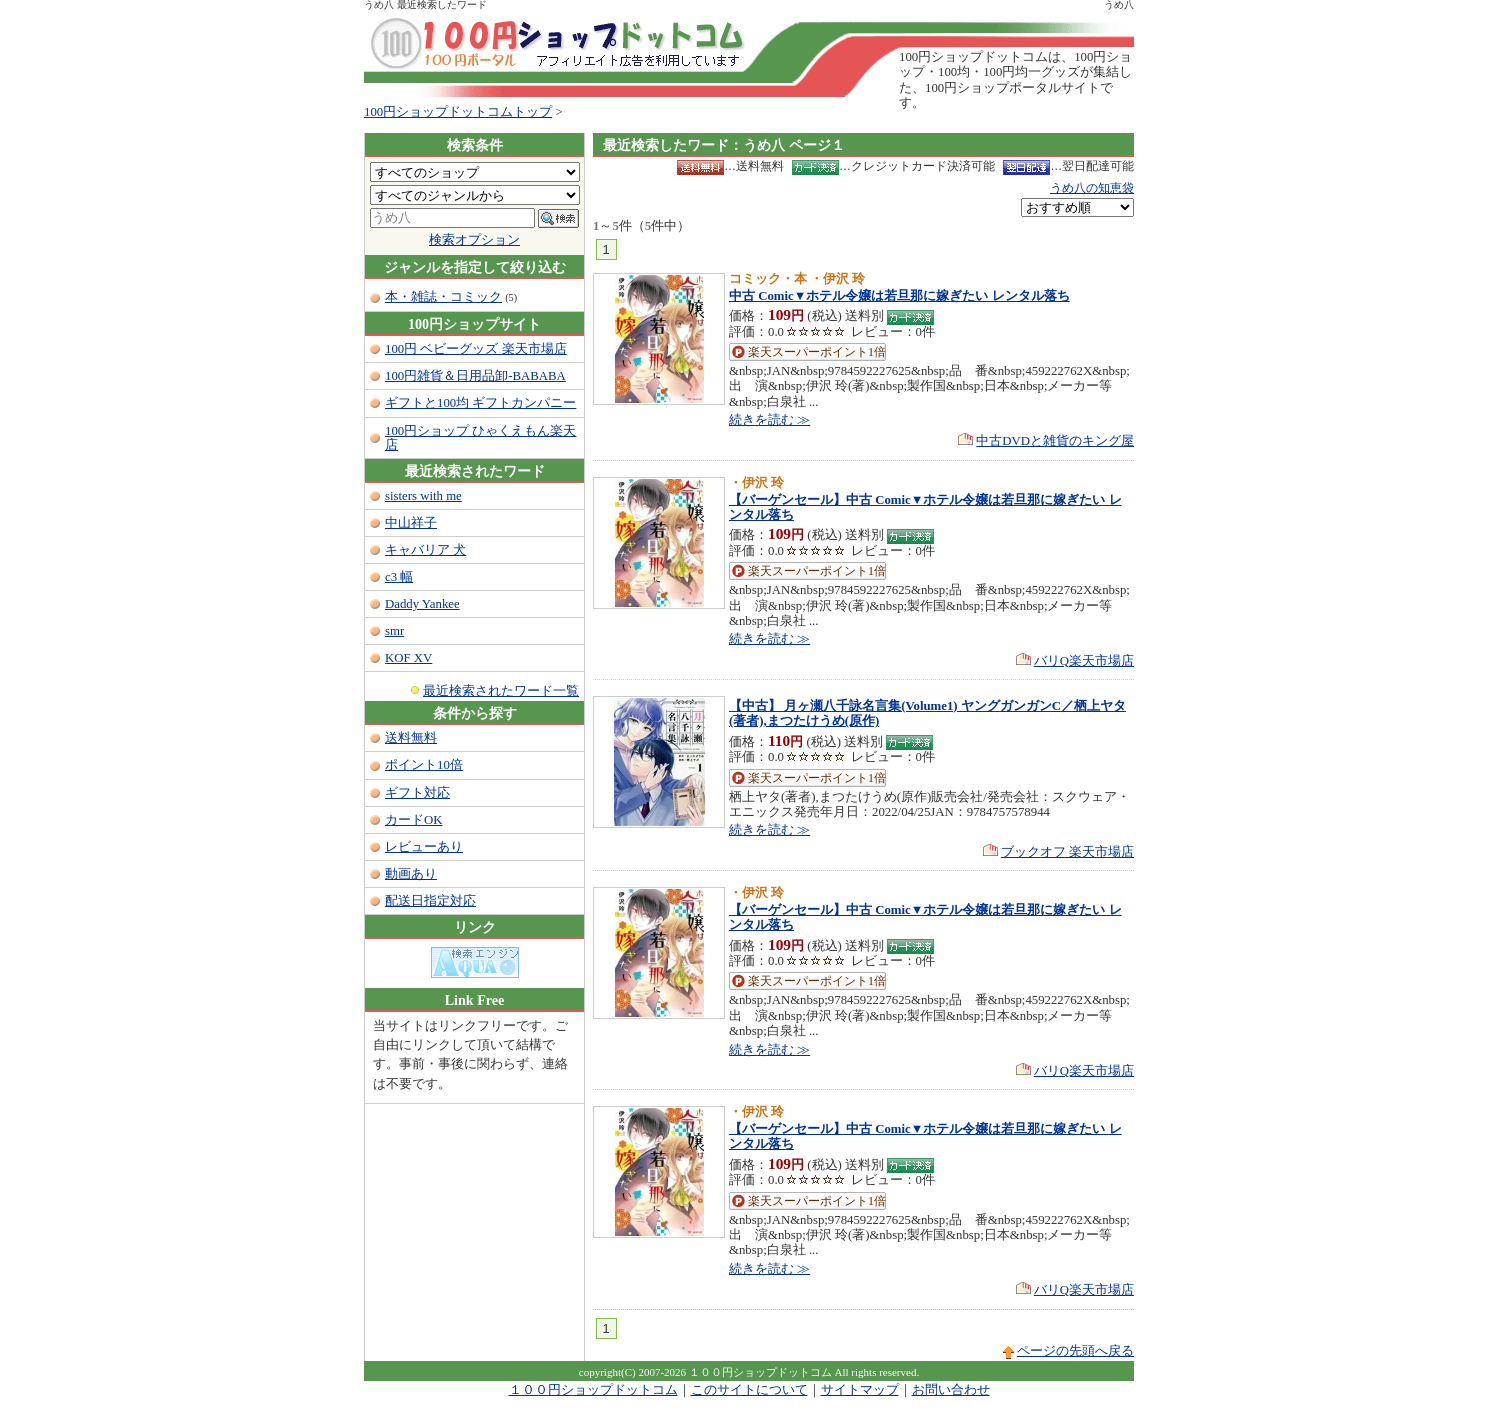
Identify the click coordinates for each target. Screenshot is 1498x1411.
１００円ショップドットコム (593, 1390)
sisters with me (423, 496)
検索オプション (474, 240)
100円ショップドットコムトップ (458, 112)
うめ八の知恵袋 (1092, 188)
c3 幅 (399, 577)
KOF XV (408, 658)
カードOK (413, 820)
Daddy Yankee (422, 604)
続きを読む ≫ (769, 420)
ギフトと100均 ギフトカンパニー (480, 403)
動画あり (411, 874)
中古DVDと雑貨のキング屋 (1055, 441)
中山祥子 (411, 523)
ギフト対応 (417, 793)
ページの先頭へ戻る (1075, 1351)
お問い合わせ (951, 1390)
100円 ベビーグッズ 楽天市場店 (476, 349)
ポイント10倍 (424, 765)
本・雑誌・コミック (443, 297)
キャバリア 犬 (425, 550)
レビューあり (424, 847)
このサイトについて (749, 1390)
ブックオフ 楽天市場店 (1067, 852)
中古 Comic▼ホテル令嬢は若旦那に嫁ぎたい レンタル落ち (899, 296)
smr (394, 631)
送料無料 (411, 738)
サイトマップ (860, 1390)
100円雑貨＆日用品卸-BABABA (475, 376)
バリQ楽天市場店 (1084, 661)
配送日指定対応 (430, 901)
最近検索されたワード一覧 (501, 691)
